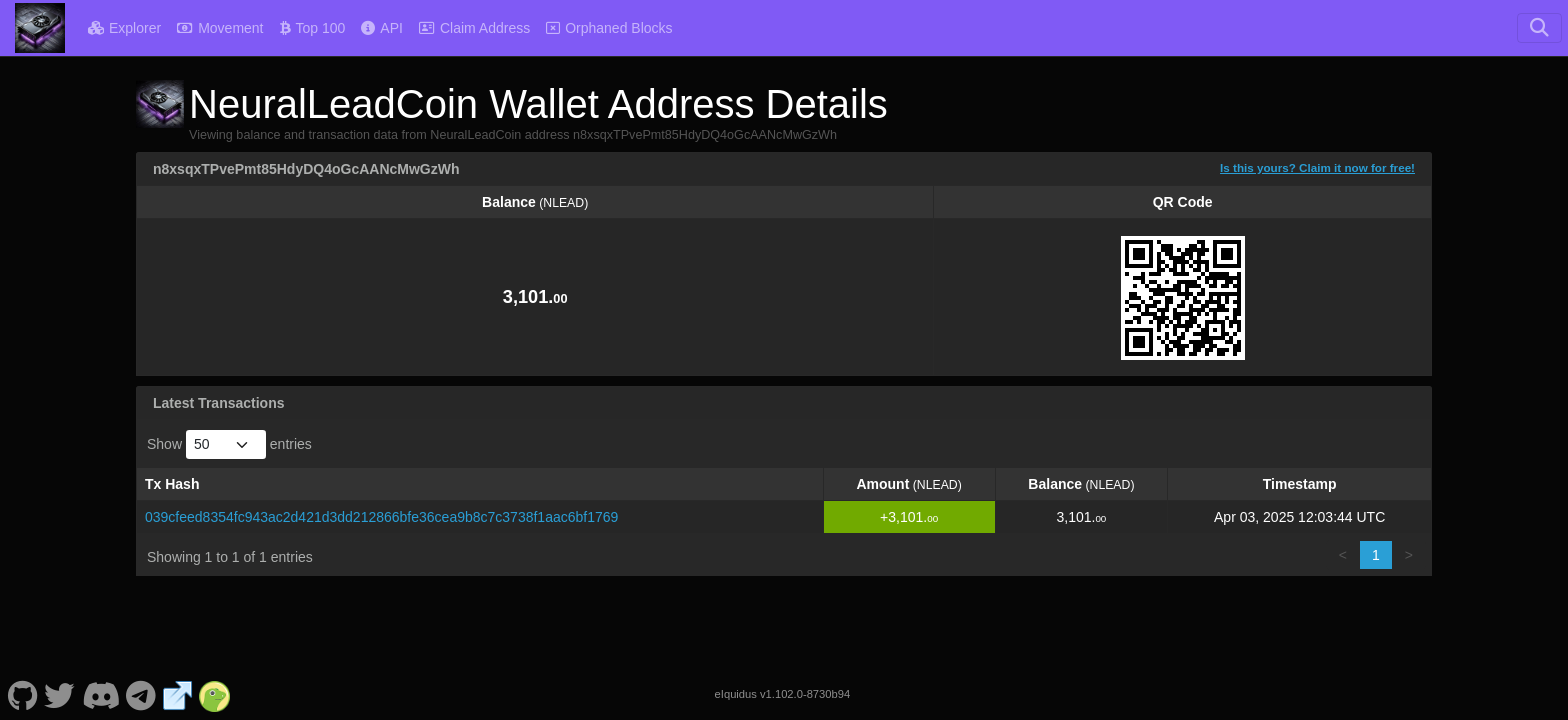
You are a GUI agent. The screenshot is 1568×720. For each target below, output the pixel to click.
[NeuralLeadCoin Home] (40, 28)
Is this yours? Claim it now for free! (1317, 167)
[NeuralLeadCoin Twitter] (60, 694)
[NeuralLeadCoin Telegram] (141, 694)
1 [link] (1376, 555)
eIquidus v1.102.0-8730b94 (783, 694)
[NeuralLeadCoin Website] (178, 694)
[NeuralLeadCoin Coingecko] (215, 694)
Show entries (229, 444)
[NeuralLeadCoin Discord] (100, 694)
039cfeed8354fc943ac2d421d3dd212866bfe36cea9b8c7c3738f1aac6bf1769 (381, 517)
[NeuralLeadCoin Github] (22, 694)
